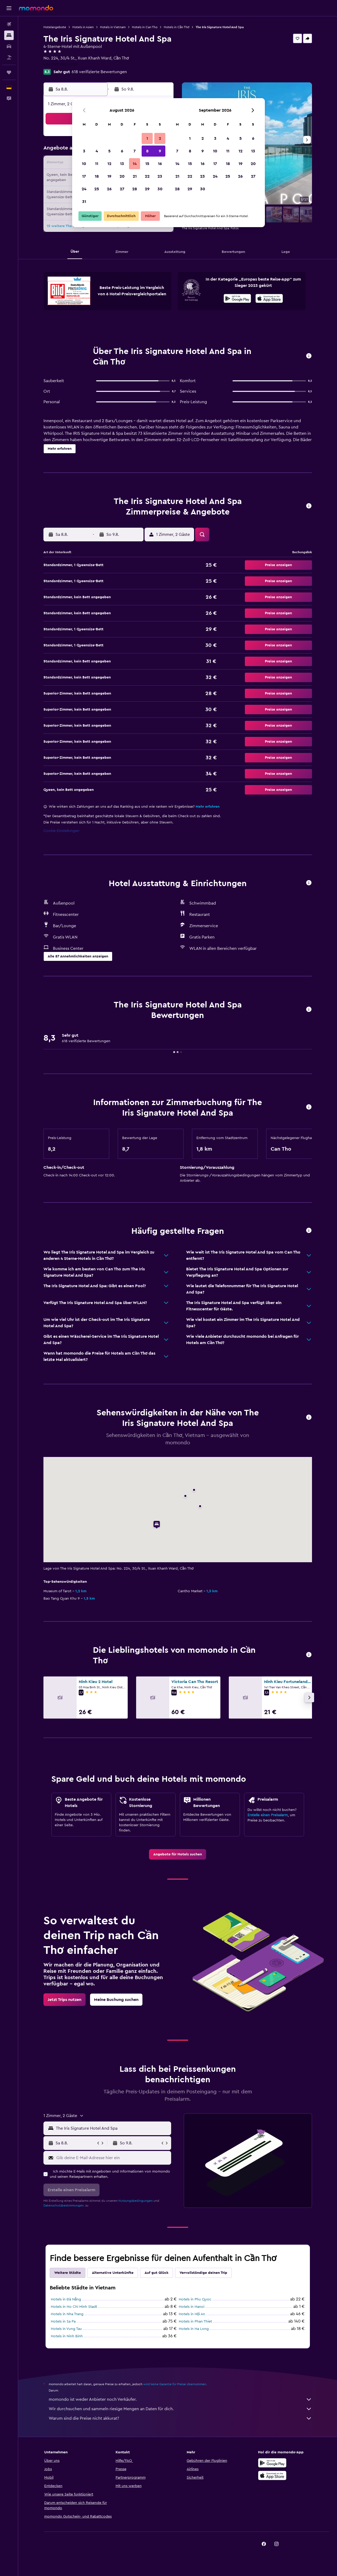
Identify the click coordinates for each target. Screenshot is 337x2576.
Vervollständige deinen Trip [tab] (203, 2273)
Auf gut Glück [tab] (156, 2273)
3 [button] (84, 151)
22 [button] (147, 176)
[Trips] (9, 72)
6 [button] (122, 151)
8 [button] (147, 151)
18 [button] (97, 176)
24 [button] (84, 189)
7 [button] (134, 151)
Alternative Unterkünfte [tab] (112, 2273)
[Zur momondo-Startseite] (36, 8)
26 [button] (109, 189)
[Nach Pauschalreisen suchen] (9, 57)
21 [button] (135, 176)
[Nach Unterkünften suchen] (9, 35)
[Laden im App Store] (269, 299)
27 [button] (122, 189)
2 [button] (160, 138)
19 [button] (109, 176)
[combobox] (112, 2128)
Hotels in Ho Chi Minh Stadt (74, 2307)
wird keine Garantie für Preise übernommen (174, 2384)
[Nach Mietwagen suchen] (9, 46)
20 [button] (122, 176)
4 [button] (97, 151)
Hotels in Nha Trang (67, 2314)
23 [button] (159, 176)
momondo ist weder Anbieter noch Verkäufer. (180, 2399)
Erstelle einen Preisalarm (267, 1815)
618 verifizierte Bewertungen (99, 72)
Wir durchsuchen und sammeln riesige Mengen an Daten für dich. (180, 2409)
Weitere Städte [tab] (67, 2273)
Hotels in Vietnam (113, 27)
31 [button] (84, 201)
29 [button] (147, 189)
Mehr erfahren (208, 806)
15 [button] (147, 164)
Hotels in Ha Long (194, 2329)
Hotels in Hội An (192, 2314)
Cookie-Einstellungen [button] (61, 831)
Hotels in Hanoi (191, 2307)
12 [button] (109, 164)
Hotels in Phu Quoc (195, 2299)
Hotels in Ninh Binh (67, 2336)
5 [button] (109, 151)
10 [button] (84, 164)
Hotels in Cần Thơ (176, 27)
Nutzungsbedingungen (135, 2200)
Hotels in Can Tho (144, 27)
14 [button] (135, 164)
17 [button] (84, 176)
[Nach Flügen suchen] (9, 24)
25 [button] (96, 189)
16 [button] (160, 164)
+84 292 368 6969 (60, 64)
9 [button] (160, 151)
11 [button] (96, 164)
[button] (9, 8)
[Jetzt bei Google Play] (237, 299)
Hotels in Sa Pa (63, 2321)
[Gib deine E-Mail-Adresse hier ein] (112, 2157)
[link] (177, 1854)
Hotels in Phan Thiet (195, 2321)
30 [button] (159, 189)
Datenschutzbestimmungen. (64, 2205)
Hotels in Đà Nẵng (66, 2299)
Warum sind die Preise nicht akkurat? (180, 2418)
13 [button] (122, 164)
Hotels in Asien (83, 27)
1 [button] (147, 138)
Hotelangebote (54, 27)
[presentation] (269, 298)
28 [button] (134, 189)
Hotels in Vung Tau (66, 2329)
